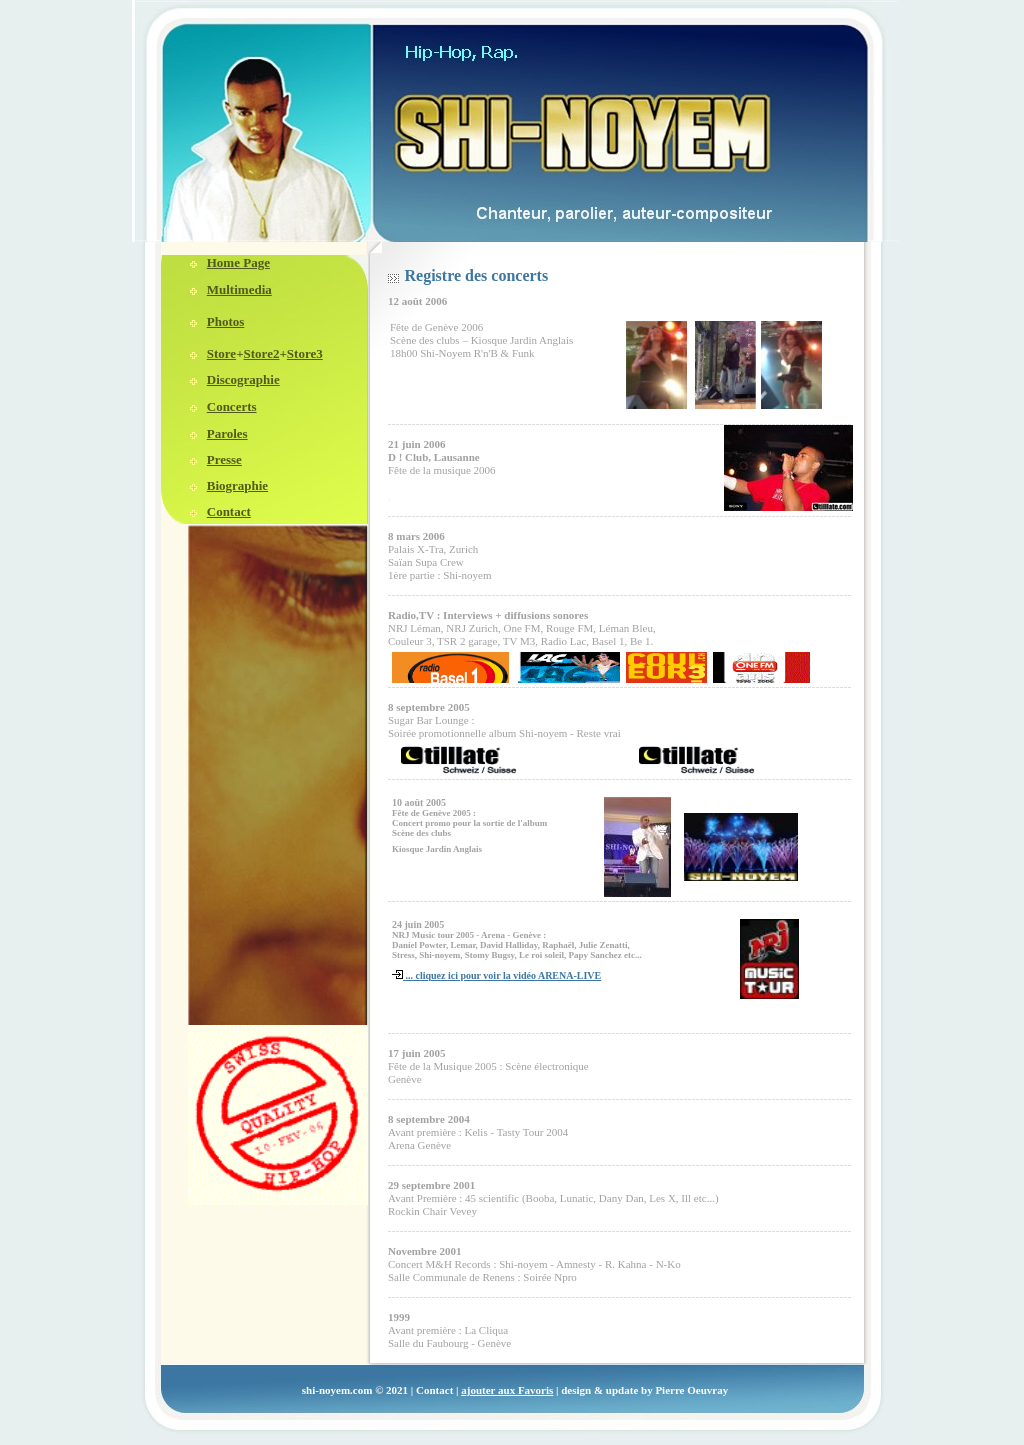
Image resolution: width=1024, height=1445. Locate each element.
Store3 (305, 353)
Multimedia (239, 289)
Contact (229, 511)
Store (221, 353)
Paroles (227, 433)
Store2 (262, 353)
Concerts (232, 406)
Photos (226, 321)
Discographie (243, 379)
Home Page (238, 262)
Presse (224, 459)
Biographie (237, 485)
